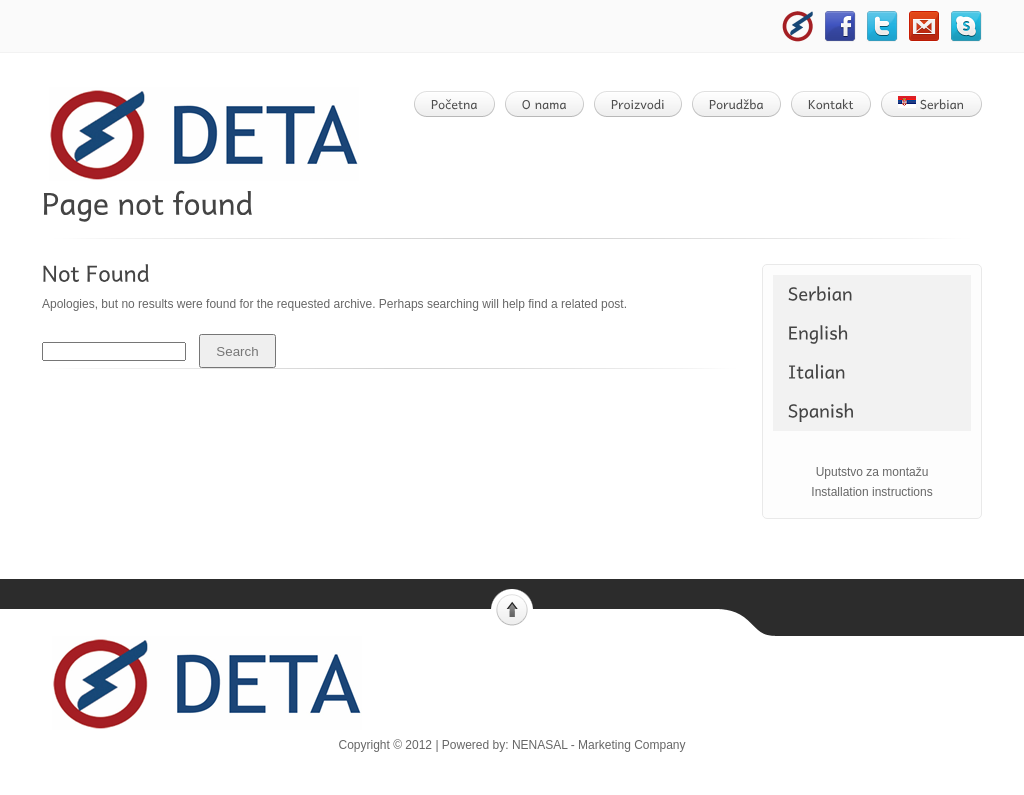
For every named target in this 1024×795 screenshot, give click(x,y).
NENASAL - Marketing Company (599, 745)
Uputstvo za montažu (872, 472)
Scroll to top (512, 608)
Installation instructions (871, 492)
